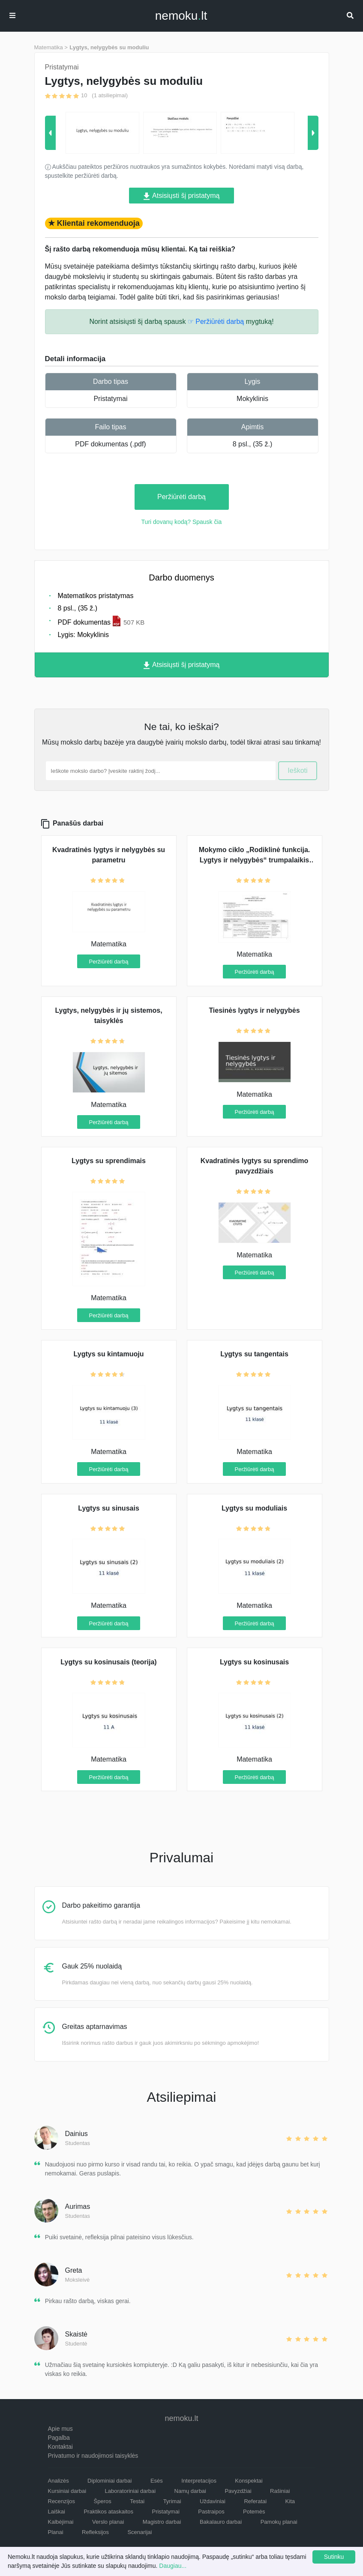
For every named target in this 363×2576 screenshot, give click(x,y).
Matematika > (51, 47)
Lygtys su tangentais (254, 1354)
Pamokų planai (279, 2522)
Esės (156, 2480)
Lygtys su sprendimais (109, 1160)
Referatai (255, 2501)
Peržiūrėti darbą (181, 496)
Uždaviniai (212, 2501)
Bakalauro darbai (221, 2522)
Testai (137, 2501)
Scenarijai (139, 2532)
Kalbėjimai (61, 2522)
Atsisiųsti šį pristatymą (182, 196)
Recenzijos (61, 2501)
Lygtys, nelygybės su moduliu (109, 47)
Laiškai (56, 2511)
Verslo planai (108, 2522)
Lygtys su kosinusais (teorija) (108, 1662)
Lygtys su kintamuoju (109, 1354)
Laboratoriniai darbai (130, 2491)
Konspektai (248, 2480)
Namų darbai (190, 2491)
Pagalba (59, 2437)
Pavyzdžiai (238, 2491)
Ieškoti (297, 770)
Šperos (102, 2501)
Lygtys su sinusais (108, 1508)
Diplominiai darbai (109, 2480)
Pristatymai (110, 398)
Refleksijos (95, 2532)
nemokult (181, 16)
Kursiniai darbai (67, 2491)
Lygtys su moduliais (254, 1508)
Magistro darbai (162, 2522)
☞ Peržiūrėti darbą (216, 321)
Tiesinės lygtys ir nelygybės (254, 1010)
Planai (55, 2532)
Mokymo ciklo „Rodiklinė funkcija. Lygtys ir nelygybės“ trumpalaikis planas (254, 860)
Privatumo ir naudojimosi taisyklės (93, 2455)
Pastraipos (211, 2511)
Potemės (254, 2511)
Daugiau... (172, 2565)
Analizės (58, 2480)
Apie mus (60, 2428)
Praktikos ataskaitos (108, 2511)
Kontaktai (60, 2446)
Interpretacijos (198, 2480)
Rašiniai (280, 2491)
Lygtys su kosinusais (254, 1662)
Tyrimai (172, 2501)
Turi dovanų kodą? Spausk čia (181, 521)
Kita (290, 2501)
